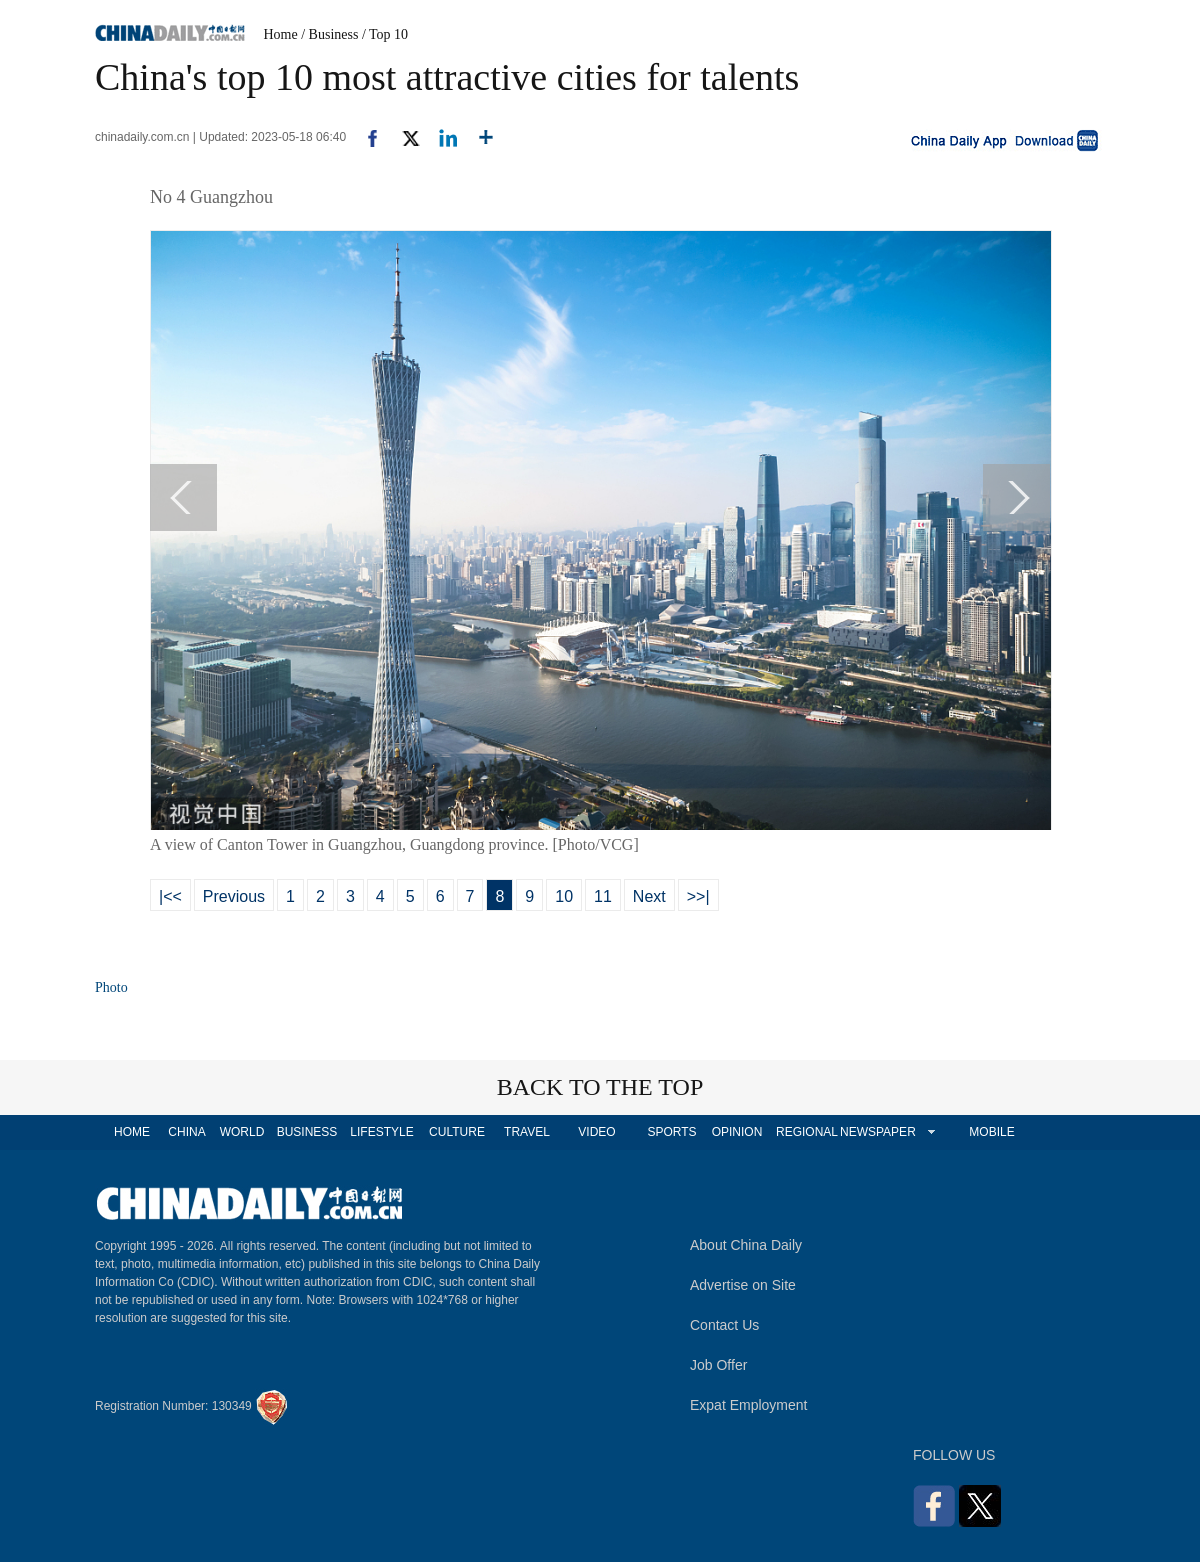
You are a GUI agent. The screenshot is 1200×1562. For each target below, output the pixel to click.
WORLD (242, 1132)
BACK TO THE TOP (600, 1087)
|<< (170, 896)
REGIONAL (807, 1132)
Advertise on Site (743, 1285)
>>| (698, 896)
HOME (132, 1132)
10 (564, 896)
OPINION (737, 1132)
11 (603, 896)
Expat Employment (749, 1405)
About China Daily (746, 1245)
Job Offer (718, 1365)
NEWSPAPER (877, 1132)
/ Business (329, 34)
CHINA (186, 1132)
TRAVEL (527, 1132)
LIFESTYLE (381, 1132)
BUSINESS (307, 1132)
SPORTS (671, 1132)
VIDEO (596, 1132)
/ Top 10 (385, 34)
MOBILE (991, 1132)
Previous (234, 896)
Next (649, 896)
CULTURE (457, 1132)
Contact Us (724, 1325)
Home (281, 34)
